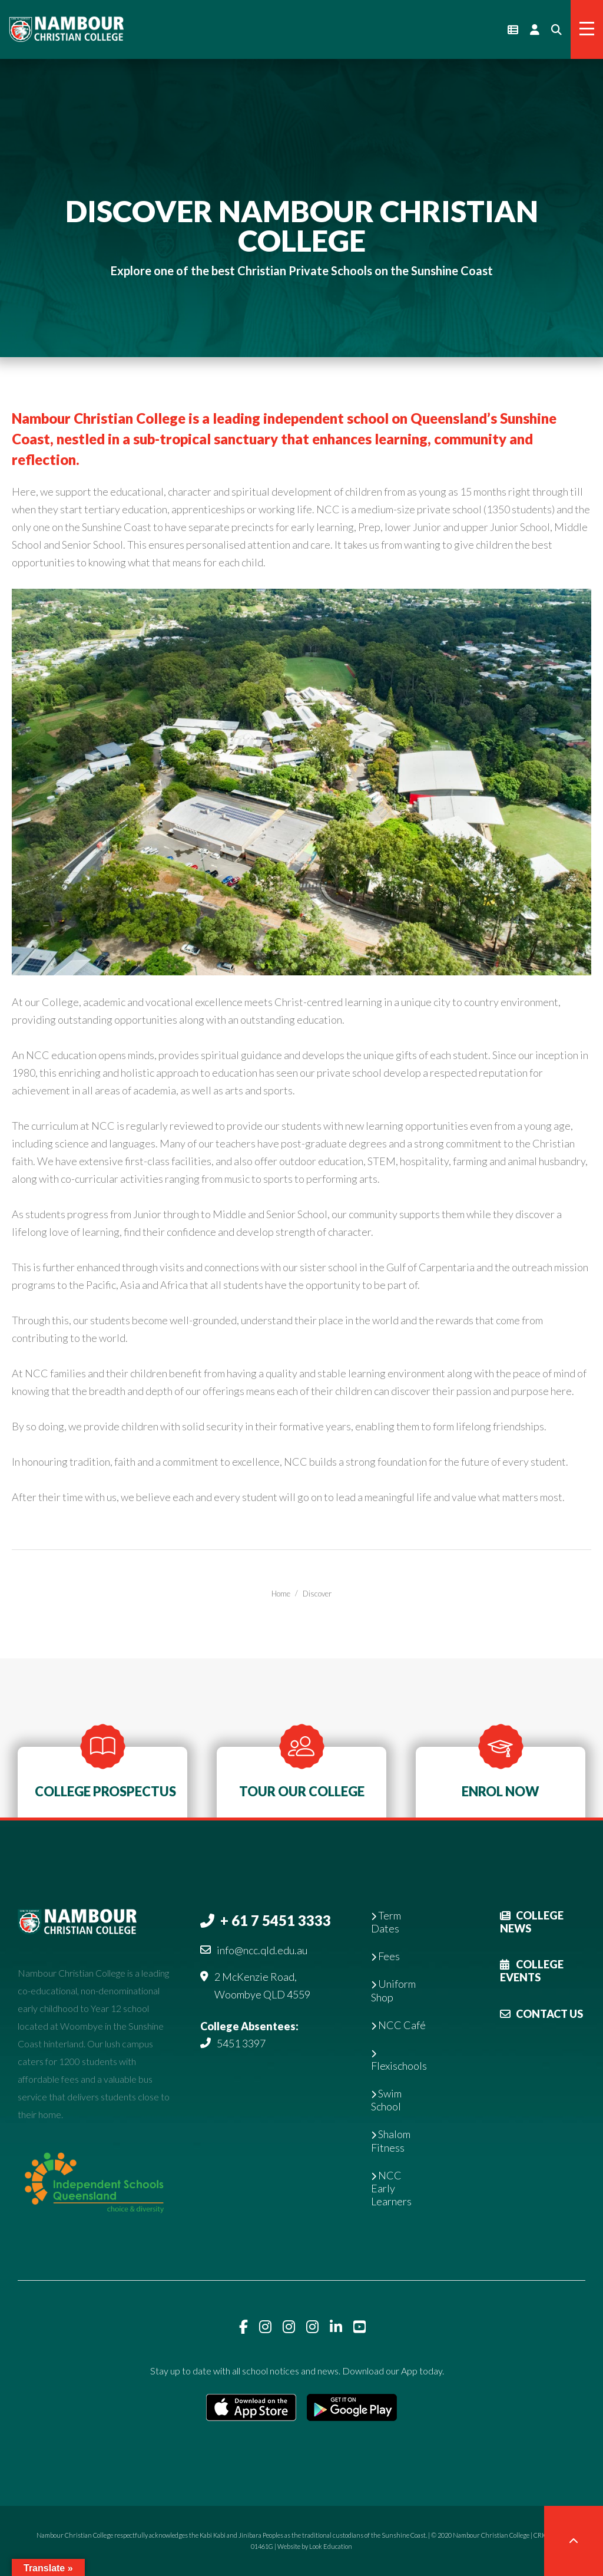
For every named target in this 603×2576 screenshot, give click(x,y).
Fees (385, 1956)
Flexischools (399, 2061)
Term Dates (386, 1922)
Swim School (386, 2100)
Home (280, 1593)
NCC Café (398, 2024)
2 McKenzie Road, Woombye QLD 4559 (262, 1985)
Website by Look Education (314, 2546)
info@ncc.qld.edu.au (262, 1950)
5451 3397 (241, 2043)
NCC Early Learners (391, 2188)
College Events (532, 1971)
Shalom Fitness (390, 2140)
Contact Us (541, 2013)
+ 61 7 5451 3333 (275, 1920)
